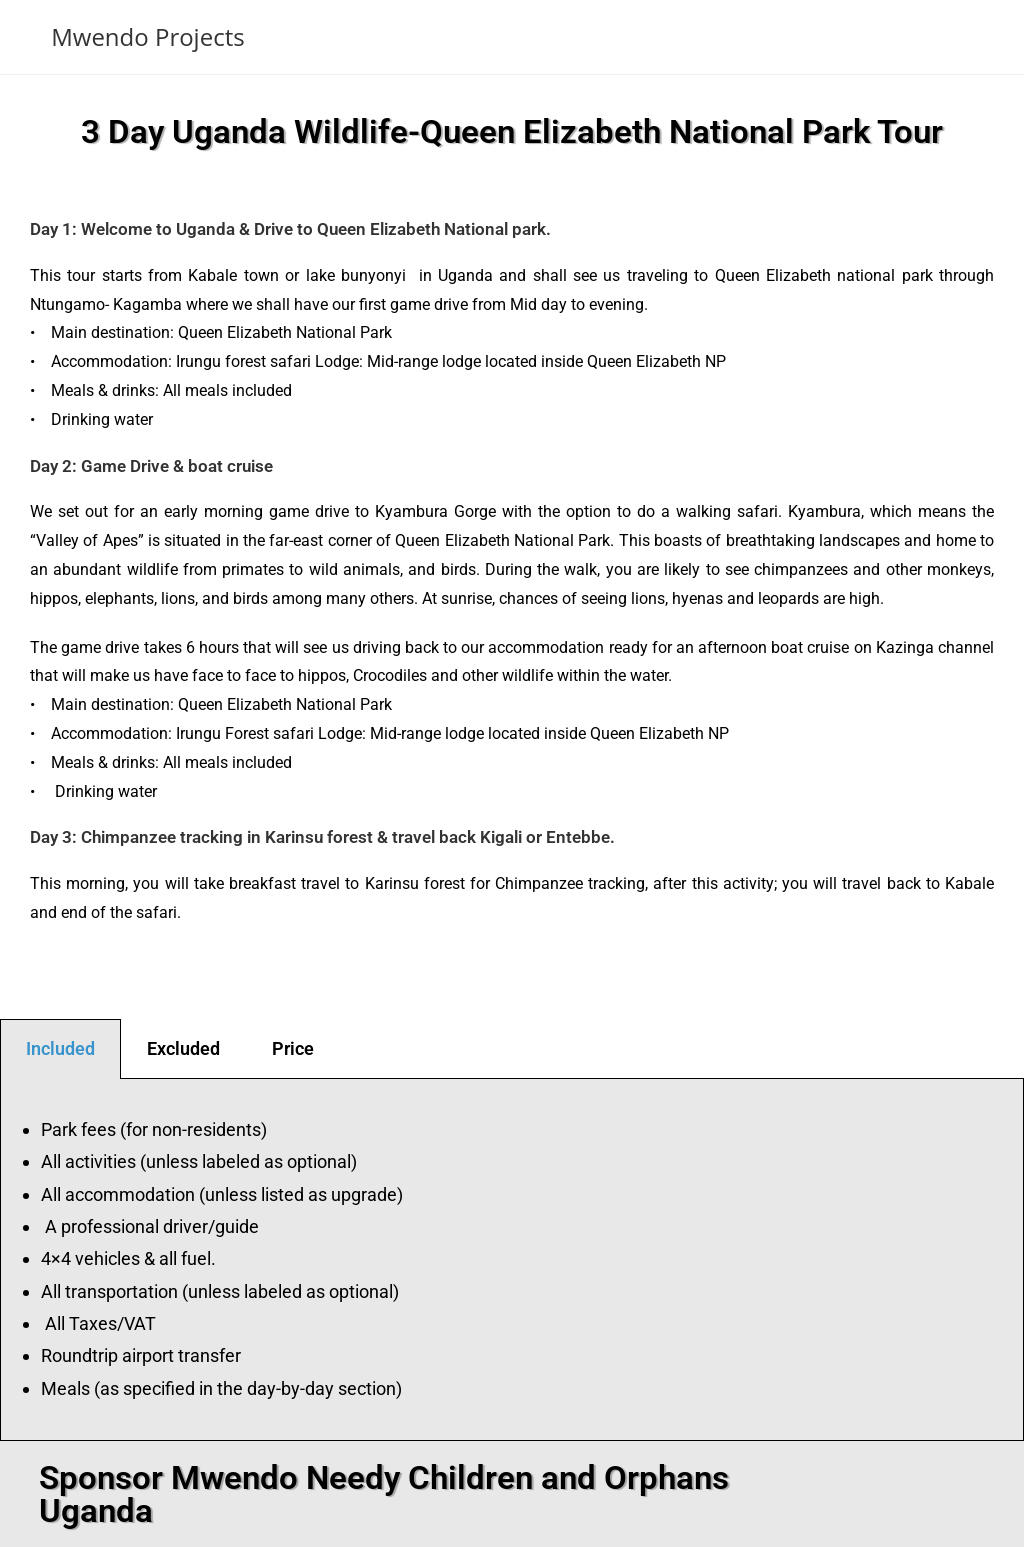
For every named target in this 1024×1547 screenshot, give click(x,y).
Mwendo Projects (147, 36)
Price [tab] (293, 1048)
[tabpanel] (512, 1260)
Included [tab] (60, 1048)
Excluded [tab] (183, 1048)
